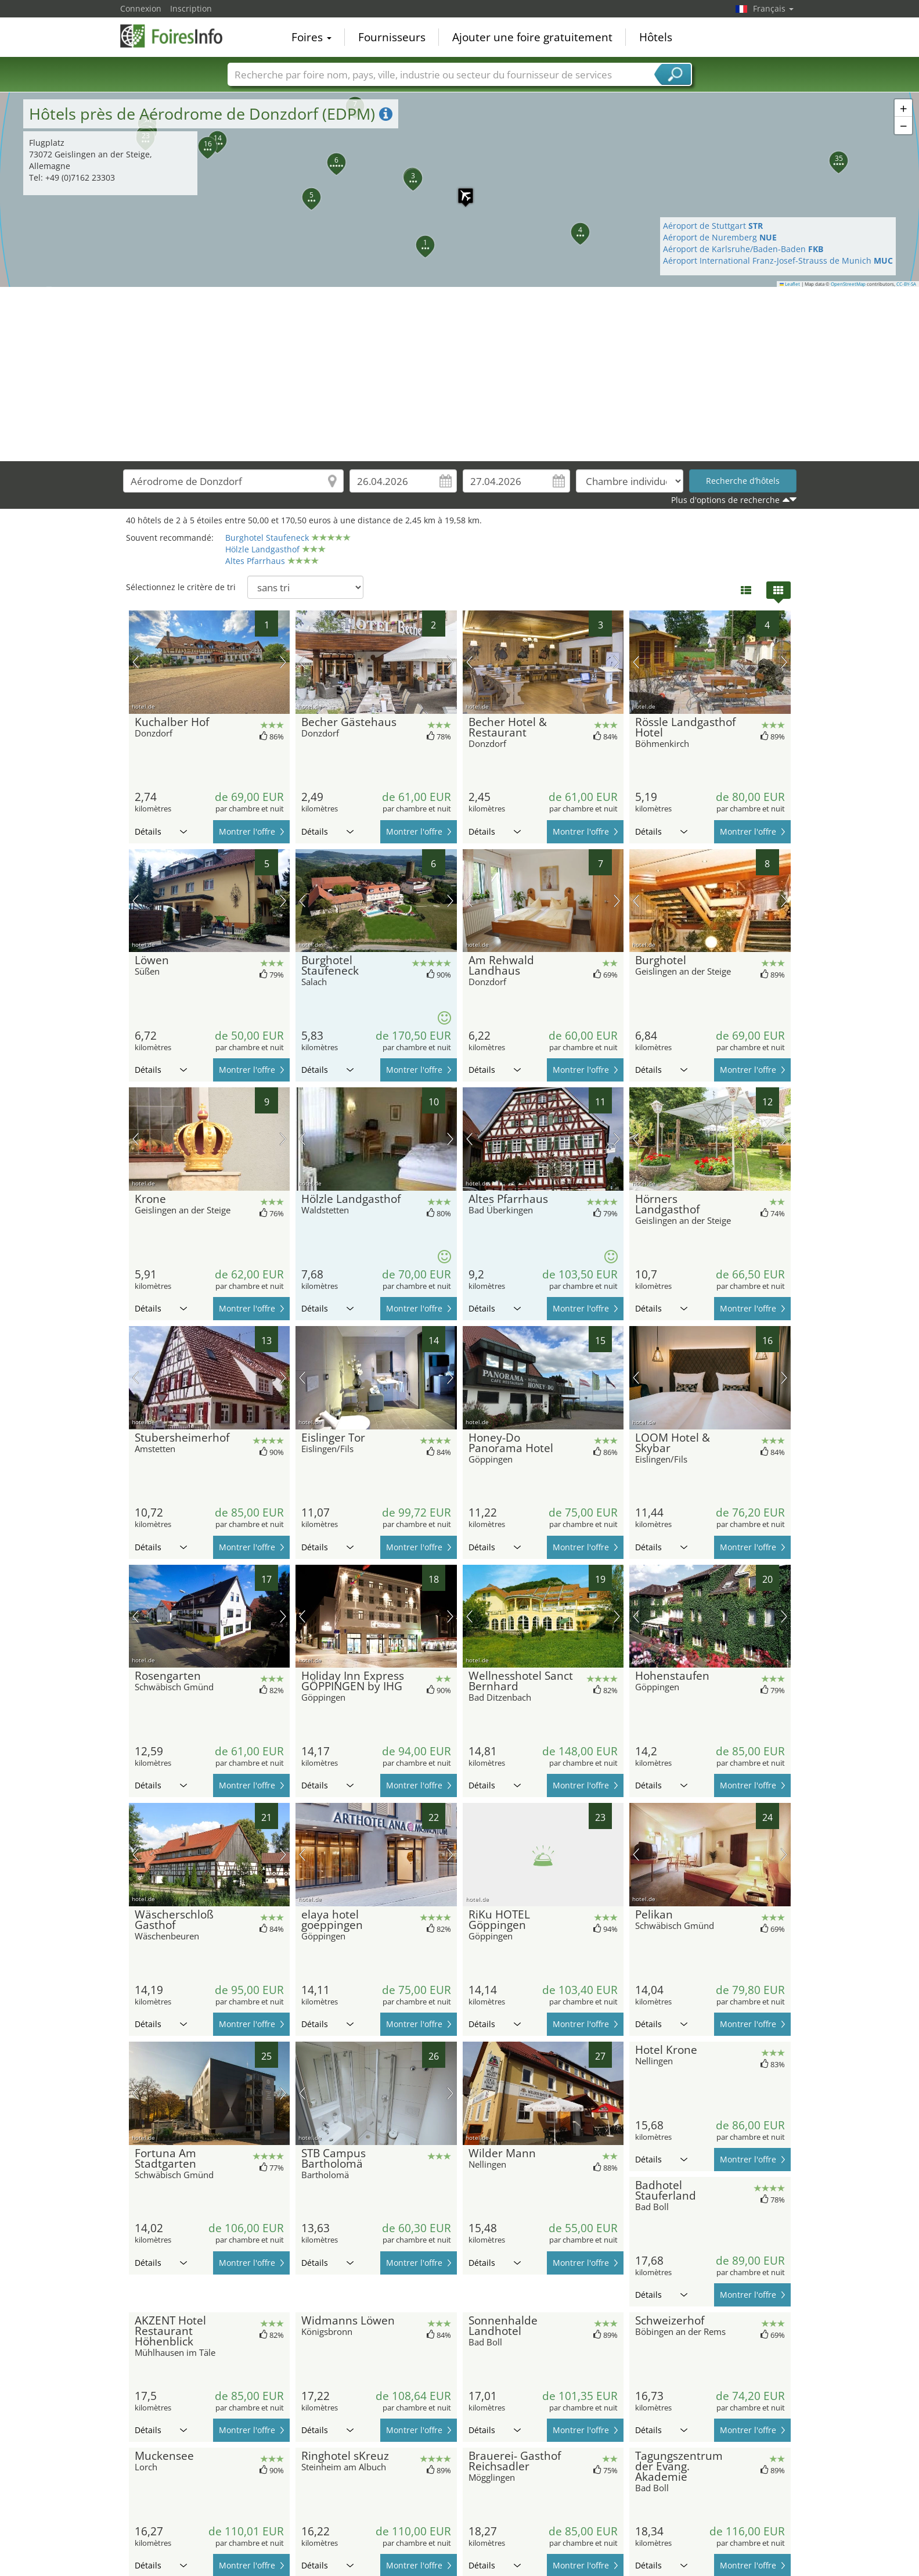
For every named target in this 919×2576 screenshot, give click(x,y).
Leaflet (790, 284)
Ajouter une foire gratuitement (532, 37)
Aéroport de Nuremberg (720, 237)
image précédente (135, 662)
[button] (459, 189)
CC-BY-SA (906, 284)
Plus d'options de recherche (725, 499)
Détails (161, 831)
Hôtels (655, 37)
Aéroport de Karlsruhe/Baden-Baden (743, 248)
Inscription (191, 8)
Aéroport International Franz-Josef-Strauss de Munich (778, 260)
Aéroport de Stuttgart (713, 225)
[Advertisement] (459, 374)
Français (773, 8)
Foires (311, 37)
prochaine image (283, 662)
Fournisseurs (392, 37)
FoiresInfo (178, 36)
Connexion (140, 8)
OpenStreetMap (848, 284)
